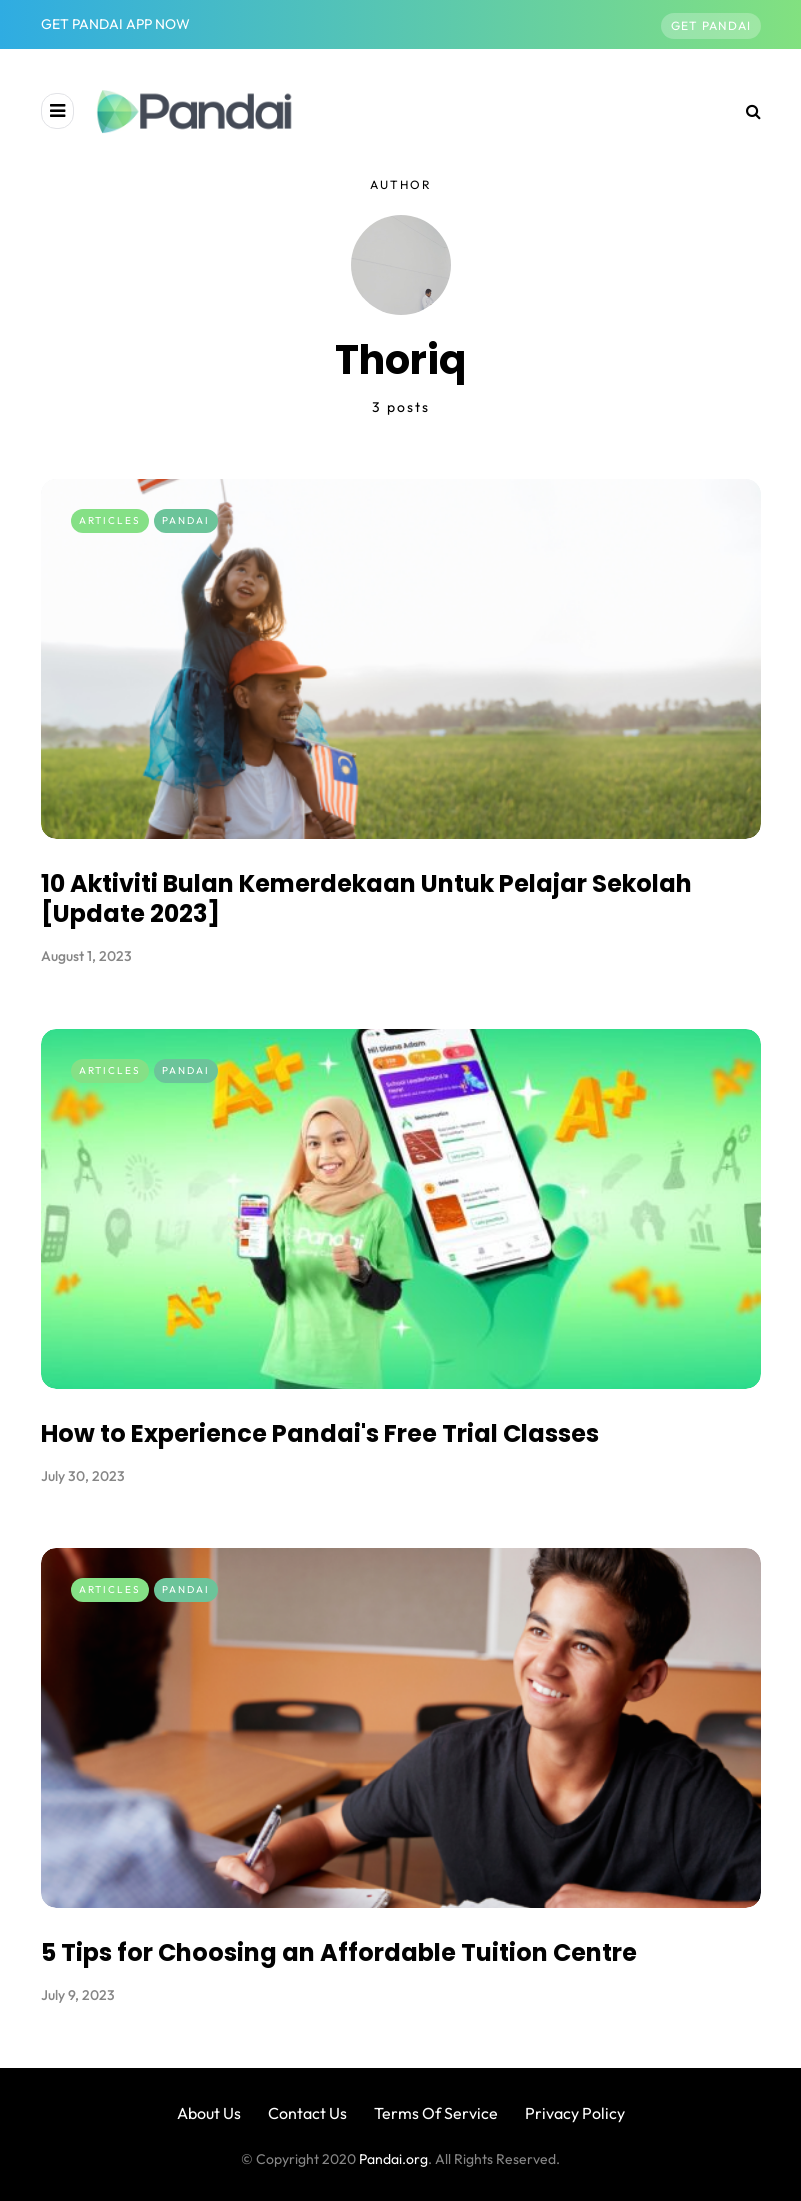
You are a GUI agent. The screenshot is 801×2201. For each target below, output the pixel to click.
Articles (110, 520)
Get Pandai (711, 25)
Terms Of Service (436, 2113)
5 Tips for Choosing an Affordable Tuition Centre (342, 1942)
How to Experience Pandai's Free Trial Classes (324, 1422)
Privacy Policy (575, 2113)
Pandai (186, 520)
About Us (209, 2113)
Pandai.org (393, 2159)
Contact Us (307, 2113)
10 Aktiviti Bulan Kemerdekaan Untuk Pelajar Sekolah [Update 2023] (366, 898)
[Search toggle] (746, 111)
